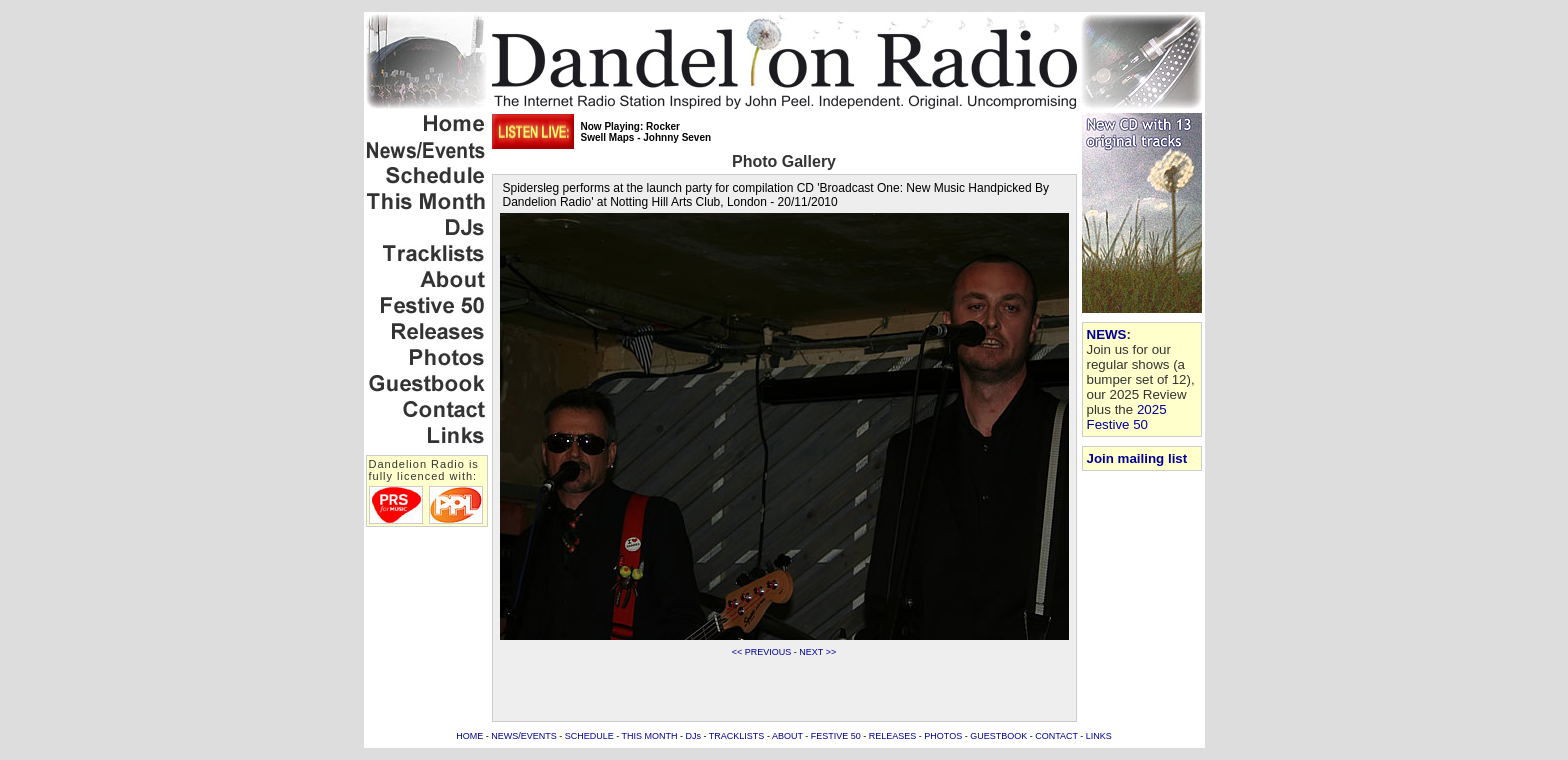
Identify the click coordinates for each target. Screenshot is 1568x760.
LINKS (1099, 736)
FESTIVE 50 (836, 736)
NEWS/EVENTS (524, 736)
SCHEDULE (589, 736)
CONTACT (1056, 736)
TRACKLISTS (737, 736)
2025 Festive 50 (1127, 417)
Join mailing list (1137, 458)
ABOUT (787, 736)
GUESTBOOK (998, 736)
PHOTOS (943, 736)
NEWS (1107, 334)
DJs (694, 736)
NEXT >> (817, 652)
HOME (469, 736)
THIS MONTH (650, 736)
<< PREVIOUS (762, 652)
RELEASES (893, 736)
